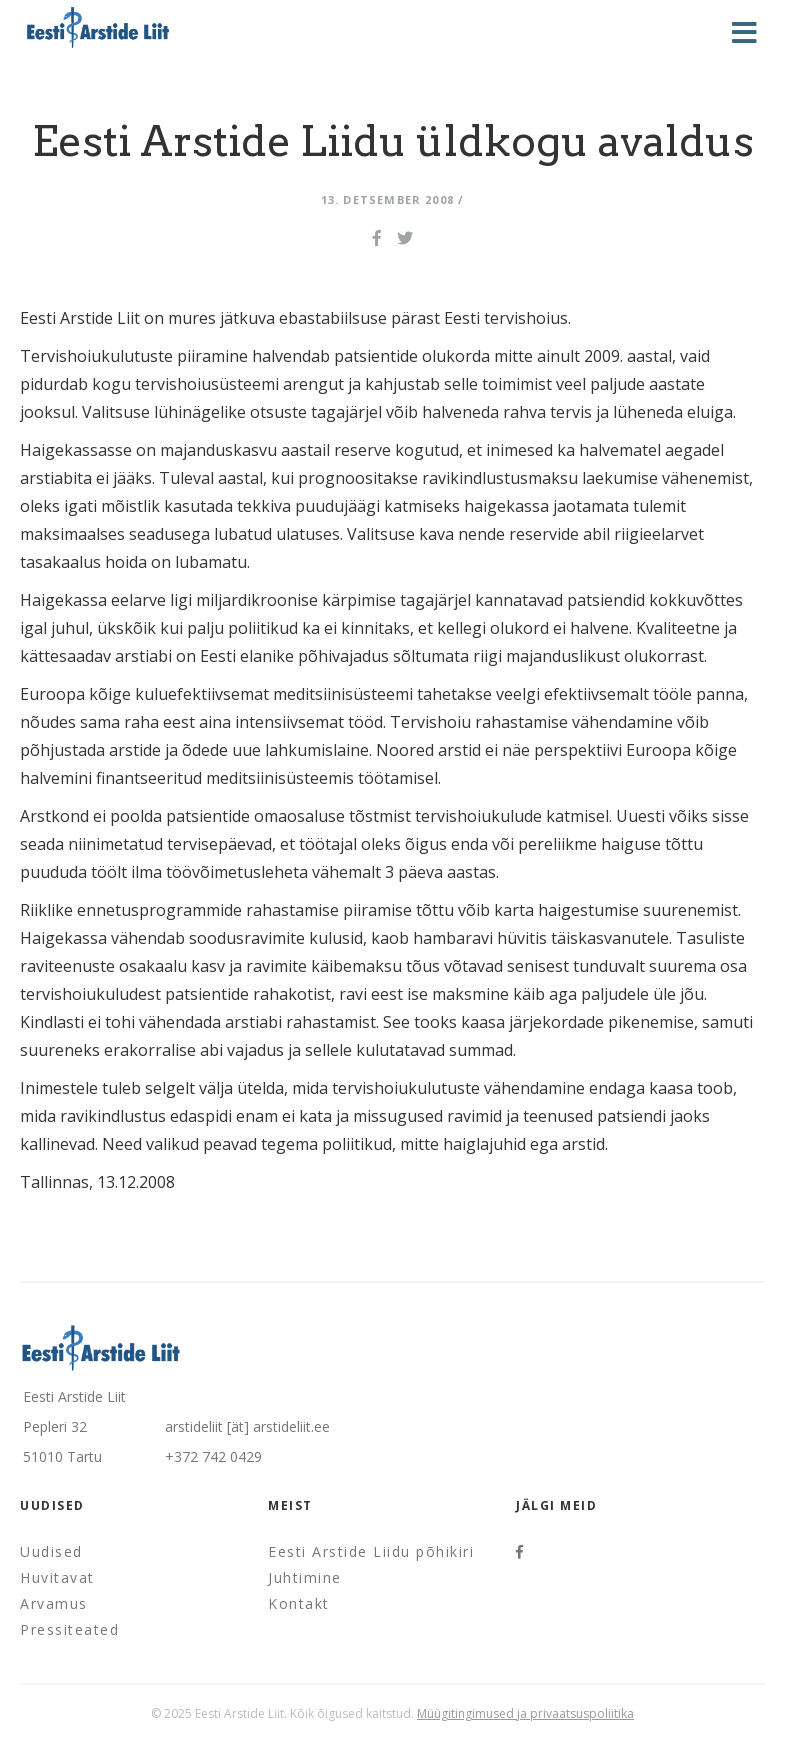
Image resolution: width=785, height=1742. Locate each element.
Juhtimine (305, 1577)
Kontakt (299, 1603)
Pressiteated (69, 1629)
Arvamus (54, 1603)
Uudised (51, 1551)
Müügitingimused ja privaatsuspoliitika (525, 1713)
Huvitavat (57, 1577)
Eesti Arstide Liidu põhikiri (371, 1551)
